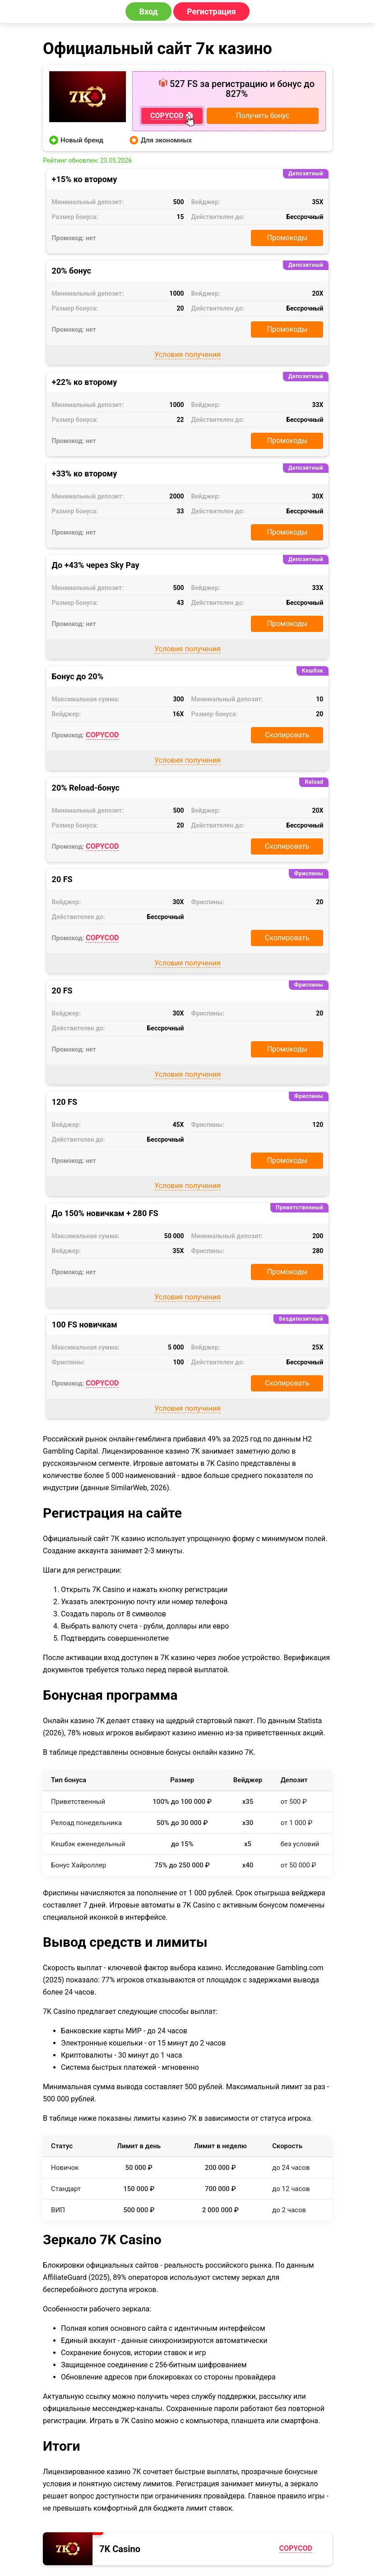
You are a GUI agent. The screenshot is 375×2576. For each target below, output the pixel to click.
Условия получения (187, 354)
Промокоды (287, 237)
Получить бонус (263, 115)
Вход (148, 11)
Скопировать (287, 735)
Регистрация (211, 11)
